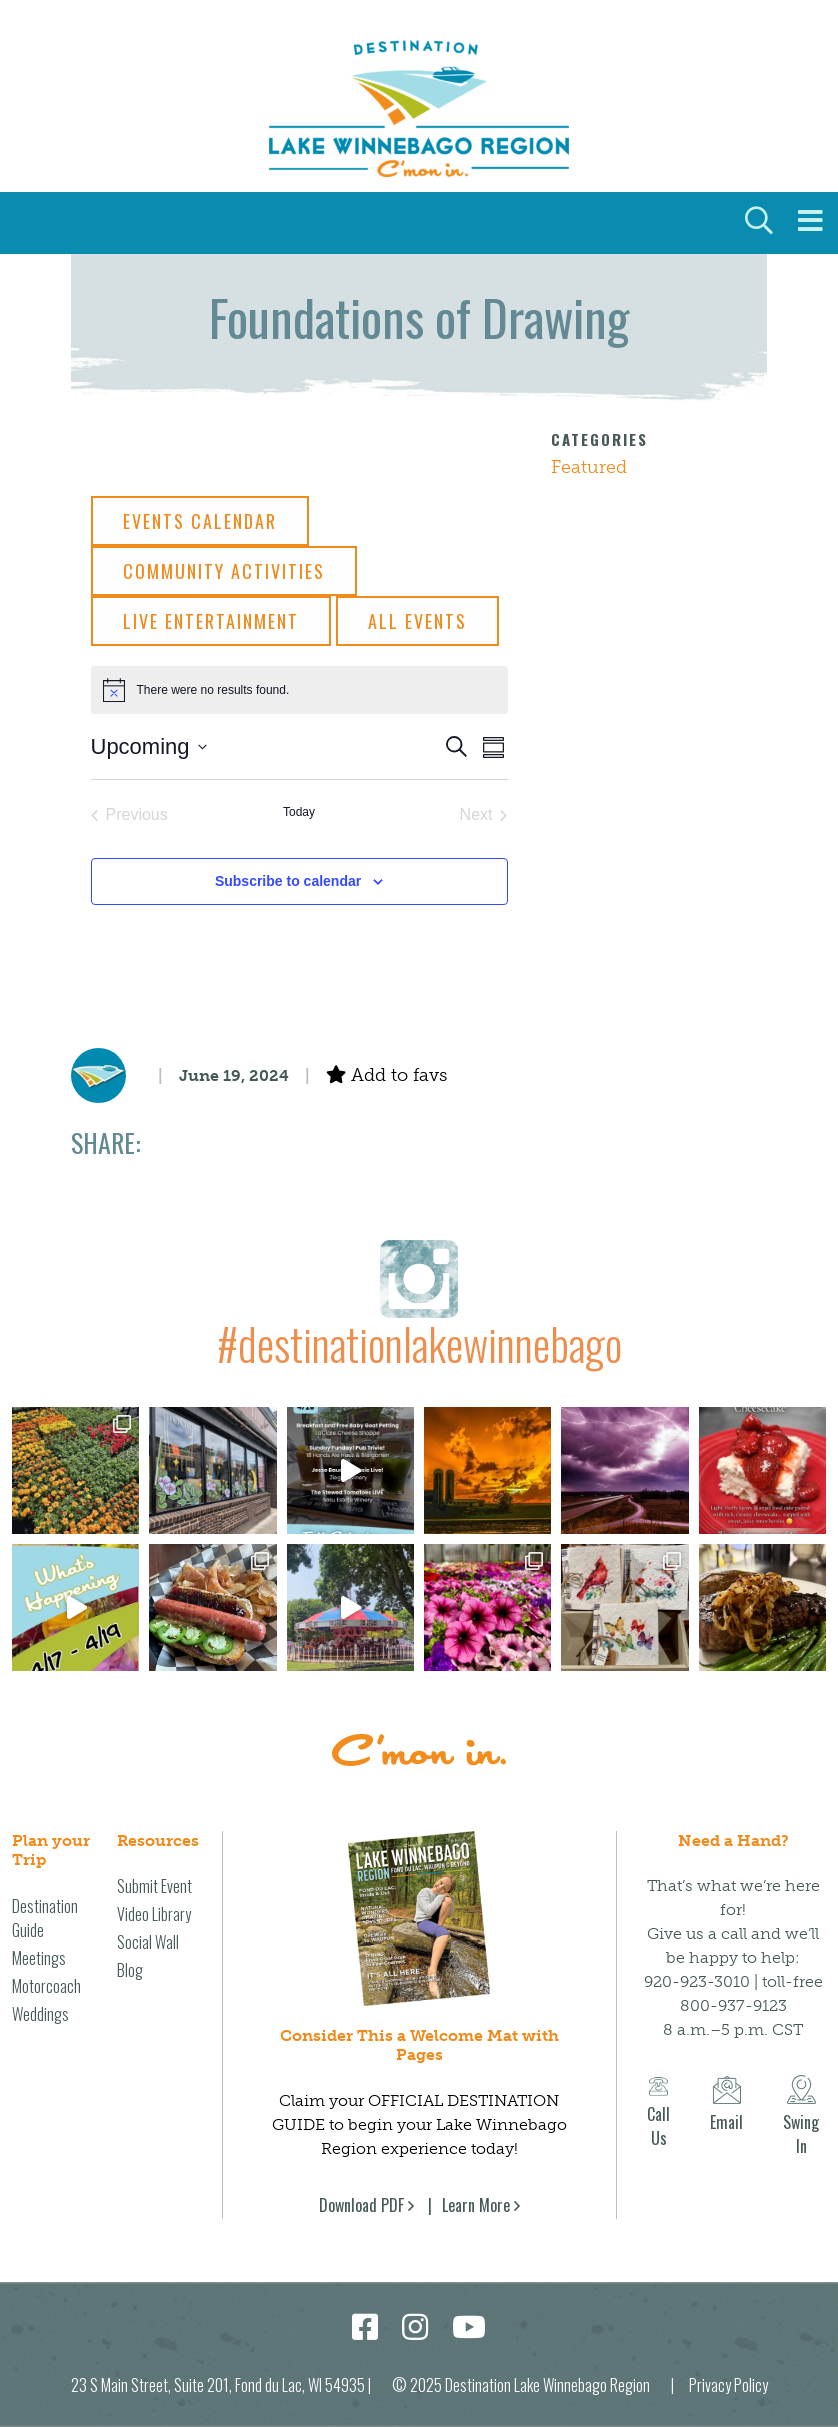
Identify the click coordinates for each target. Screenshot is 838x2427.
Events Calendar (200, 521)
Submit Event (154, 1886)
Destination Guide (45, 1918)
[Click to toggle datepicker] (149, 746)
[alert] (299, 690)
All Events (417, 621)
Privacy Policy (728, 2385)
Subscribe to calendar (288, 881)
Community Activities (224, 571)
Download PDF (361, 2205)
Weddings (40, 2014)
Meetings (39, 1958)
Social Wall (148, 1942)
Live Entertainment (211, 621)
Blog (130, 1970)
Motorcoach (46, 1986)
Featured (589, 467)
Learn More (476, 2205)
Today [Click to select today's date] (299, 812)
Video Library (154, 1914)
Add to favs (386, 1075)
